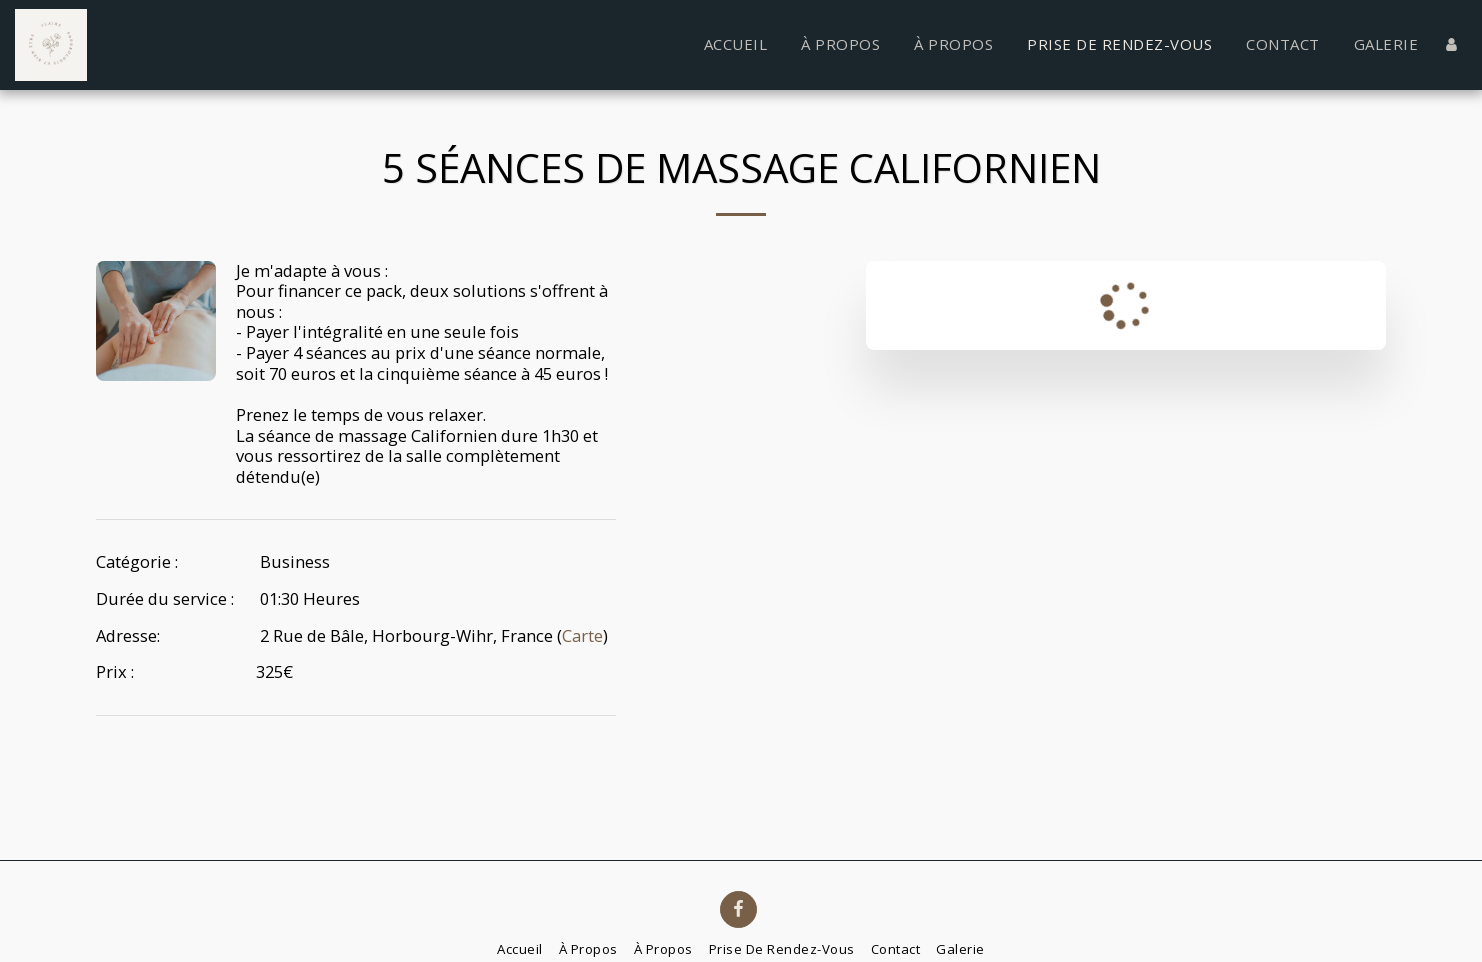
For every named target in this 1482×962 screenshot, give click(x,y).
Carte (582, 635)
